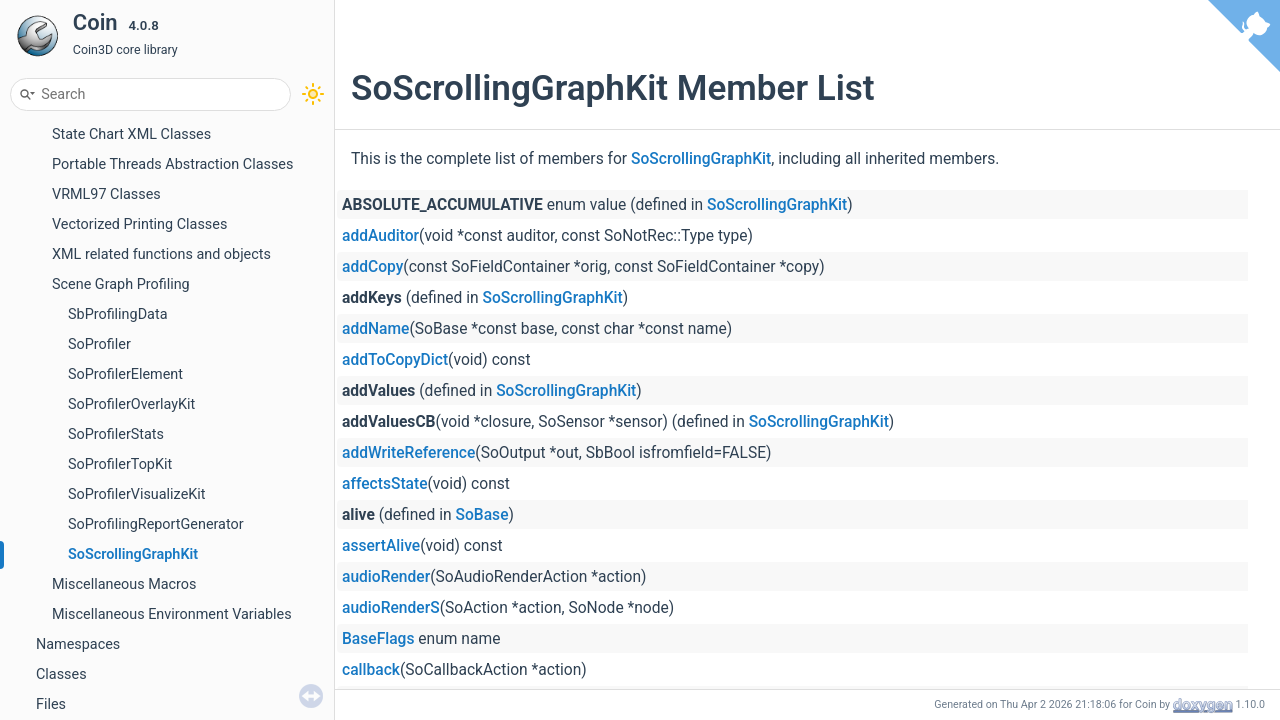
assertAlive (381, 546)
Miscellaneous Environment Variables (172, 614)
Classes (61, 674)
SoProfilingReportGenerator (156, 524)
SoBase (482, 515)
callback (371, 670)
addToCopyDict (395, 360)
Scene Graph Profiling (121, 284)
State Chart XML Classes (131, 134)
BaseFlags (378, 639)
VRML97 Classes (106, 194)
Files (51, 704)
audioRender (386, 577)
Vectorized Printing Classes (139, 224)
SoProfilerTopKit (120, 464)
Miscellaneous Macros (124, 584)
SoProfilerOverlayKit (131, 404)
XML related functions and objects (161, 254)
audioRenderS (391, 608)
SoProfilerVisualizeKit (137, 494)
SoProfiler (99, 344)
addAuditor (380, 236)
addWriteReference (408, 453)
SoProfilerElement (125, 374)
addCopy (372, 267)
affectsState (385, 484)
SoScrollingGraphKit (133, 554)
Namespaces (78, 644)
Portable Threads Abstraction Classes (172, 164)
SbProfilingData (117, 314)
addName (375, 329)
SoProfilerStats (116, 434)
